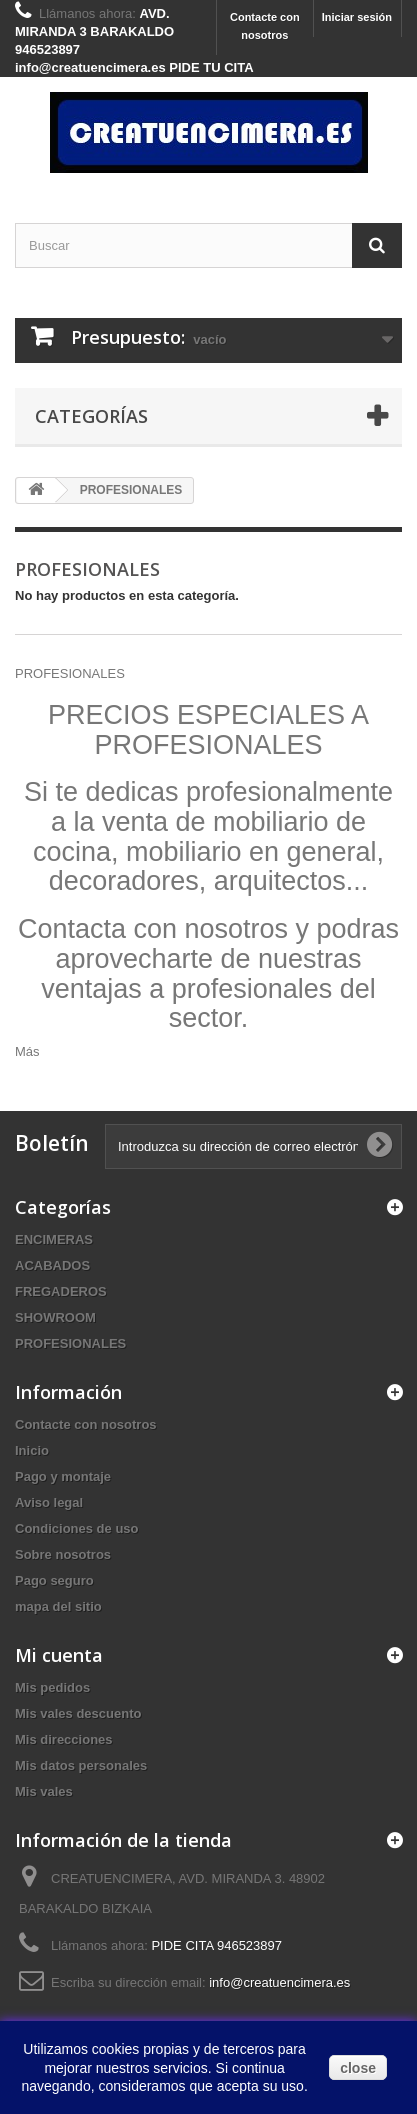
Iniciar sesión (357, 17)
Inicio (32, 1450)
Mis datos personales (81, 1765)
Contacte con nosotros (265, 26)
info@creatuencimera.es (279, 1982)
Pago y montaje (63, 1476)
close (358, 2068)
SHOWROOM (55, 1317)
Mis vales (44, 1791)
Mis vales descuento (78, 1713)
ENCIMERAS (54, 1239)
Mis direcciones (64, 1739)
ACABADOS (52, 1265)
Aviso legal (49, 1502)
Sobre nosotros (63, 1554)
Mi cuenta (59, 1655)
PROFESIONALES (70, 1343)
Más (27, 1051)
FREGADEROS (61, 1291)
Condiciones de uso (77, 1528)
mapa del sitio (58, 1606)
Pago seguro (54, 1580)
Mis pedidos (52, 1687)
